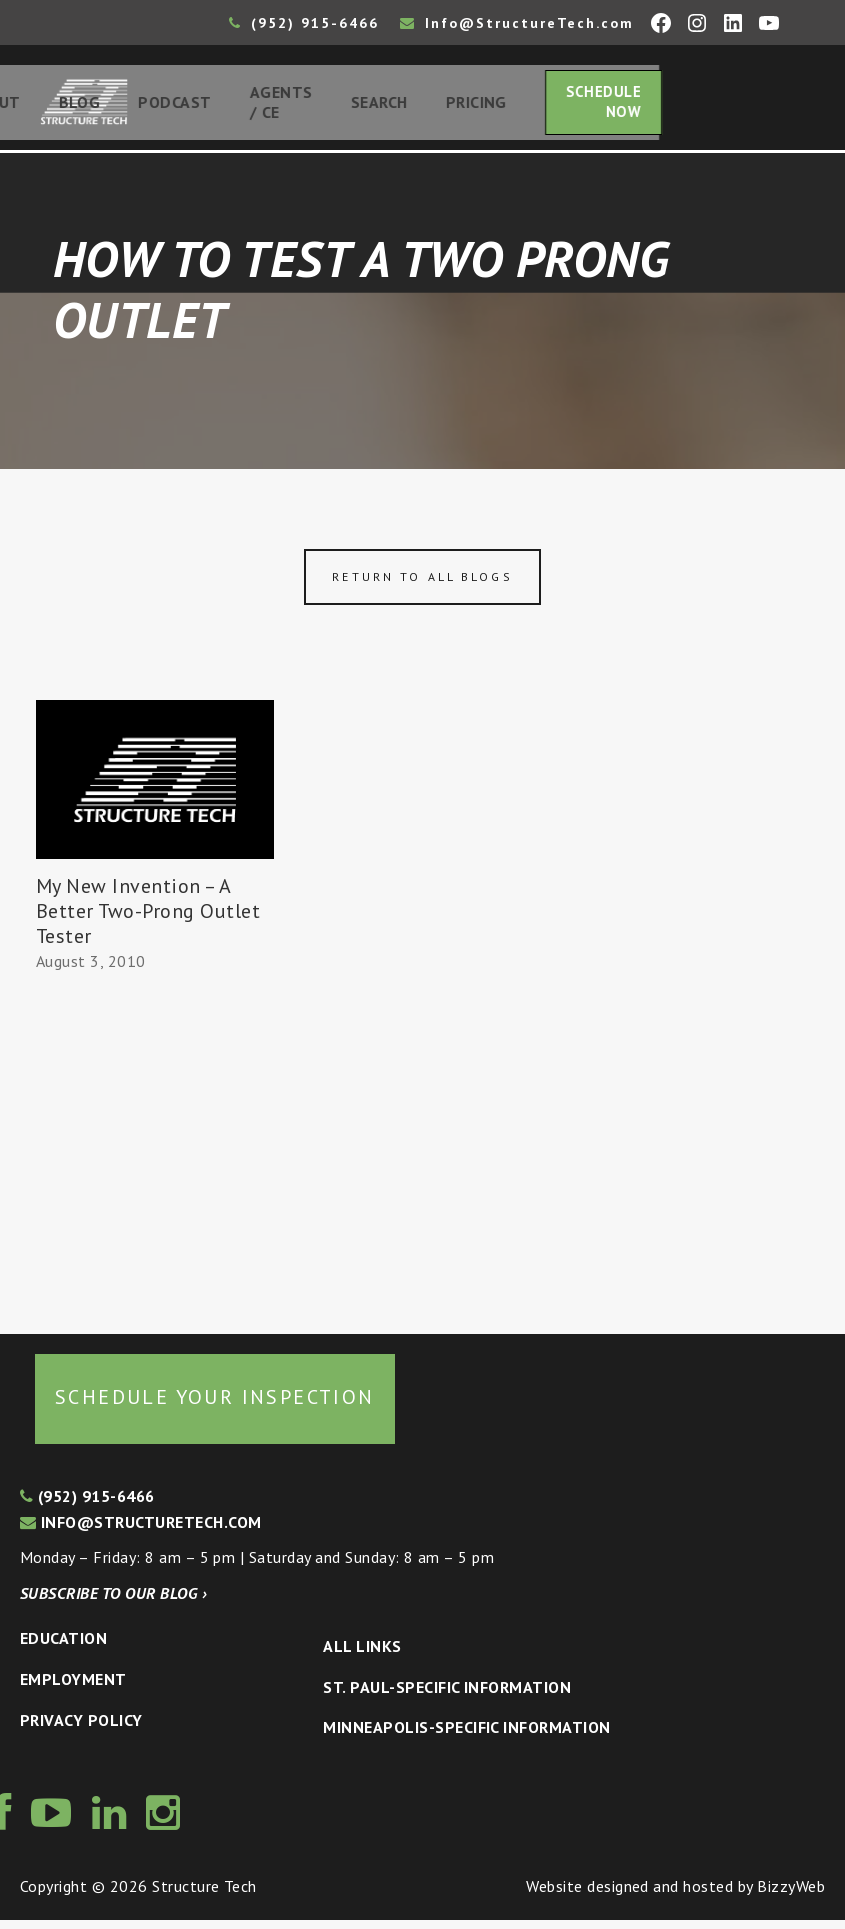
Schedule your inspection (215, 1407)
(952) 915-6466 (304, 23)
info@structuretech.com (141, 1531)
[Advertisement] (155, 1154)
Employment (73, 1688)
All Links (362, 1655)
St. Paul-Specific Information (447, 1696)
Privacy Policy (81, 1729)
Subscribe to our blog (113, 1602)
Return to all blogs (422, 586)
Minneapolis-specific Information (466, 1736)
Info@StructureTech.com (517, 23)
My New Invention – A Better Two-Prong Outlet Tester (148, 920)
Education (63, 1648)
